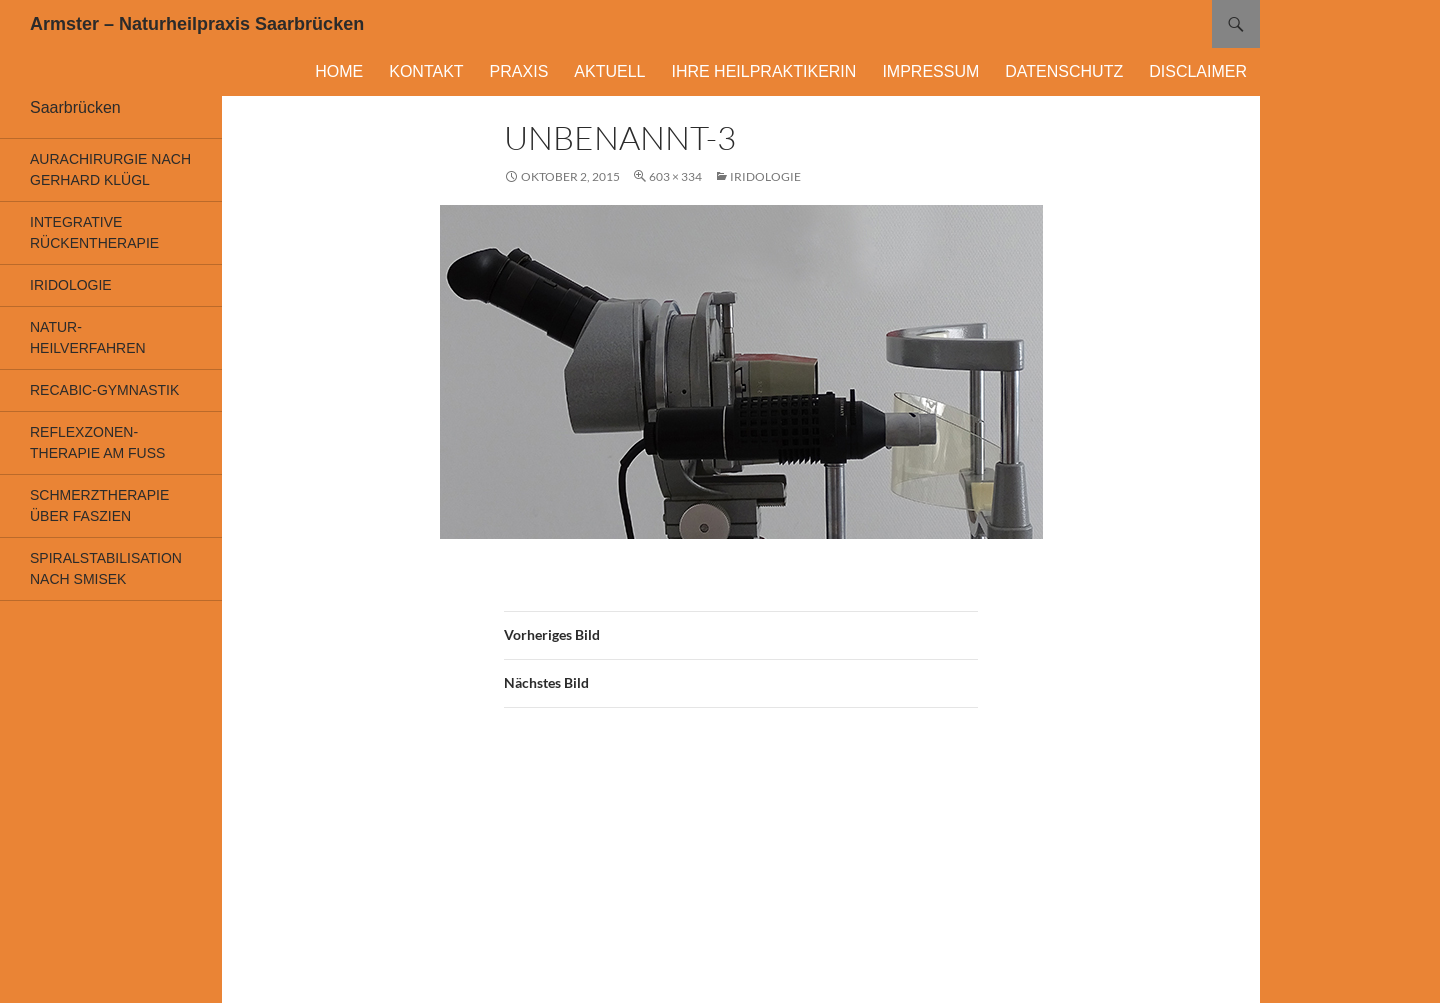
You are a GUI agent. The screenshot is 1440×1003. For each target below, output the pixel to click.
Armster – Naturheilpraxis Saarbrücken (197, 24)
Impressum (930, 71)
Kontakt (426, 71)
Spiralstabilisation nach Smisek (106, 568)
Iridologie (765, 176)
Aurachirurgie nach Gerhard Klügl (110, 169)
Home (339, 71)
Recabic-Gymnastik (104, 390)
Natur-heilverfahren (88, 337)
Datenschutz (1064, 71)
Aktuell (609, 71)
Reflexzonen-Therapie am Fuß (97, 442)
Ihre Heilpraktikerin (763, 71)
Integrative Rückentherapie (94, 232)
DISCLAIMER (1198, 71)
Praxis (519, 71)
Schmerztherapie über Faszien (99, 505)
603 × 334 (675, 176)
